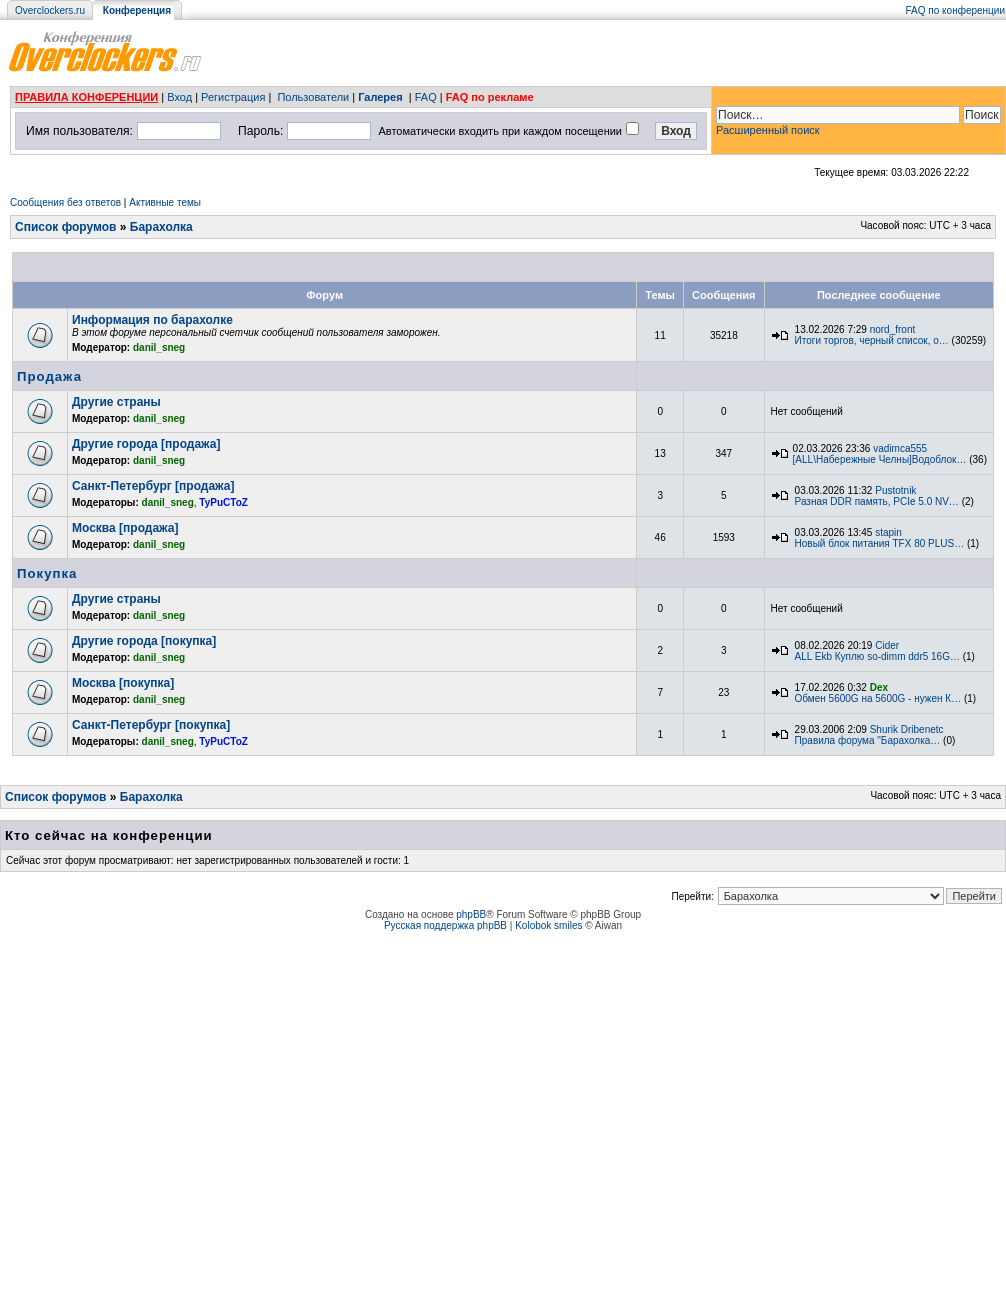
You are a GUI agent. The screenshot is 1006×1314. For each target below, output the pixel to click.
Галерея (380, 97)
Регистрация (233, 97)
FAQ (426, 97)
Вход (179, 97)
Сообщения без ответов (65, 202)
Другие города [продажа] (146, 444)
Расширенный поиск (768, 130)
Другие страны (116, 402)
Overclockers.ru (50, 10)
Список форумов (65, 227)
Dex (879, 687)
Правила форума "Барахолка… (868, 740)
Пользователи (313, 97)
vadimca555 (900, 448)
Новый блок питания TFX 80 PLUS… (880, 543)
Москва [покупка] (123, 683)
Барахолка (161, 227)
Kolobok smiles (548, 925)
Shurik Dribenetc (907, 729)
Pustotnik (895, 490)
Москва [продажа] (125, 528)
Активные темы (165, 202)
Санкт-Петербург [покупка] (151, 725)
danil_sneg (159, 347)
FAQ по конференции (955, 10)
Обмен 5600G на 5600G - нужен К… (878, 698)
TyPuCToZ (223, 502)
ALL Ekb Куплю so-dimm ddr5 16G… (877, 656)
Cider (887, 645)
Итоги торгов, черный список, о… (872, 340)
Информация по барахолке (152, 320)
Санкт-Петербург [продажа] (153, 486)
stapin (888, 532)
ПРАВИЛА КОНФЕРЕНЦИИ (86, 97)
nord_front (893, 329)
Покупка (47, 573)
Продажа (49, 376)
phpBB (471, 914)
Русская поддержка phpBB (445, 925)
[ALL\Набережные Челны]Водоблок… (880, 459)
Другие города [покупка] (144, 641)
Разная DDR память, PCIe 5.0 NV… (877, 501)
